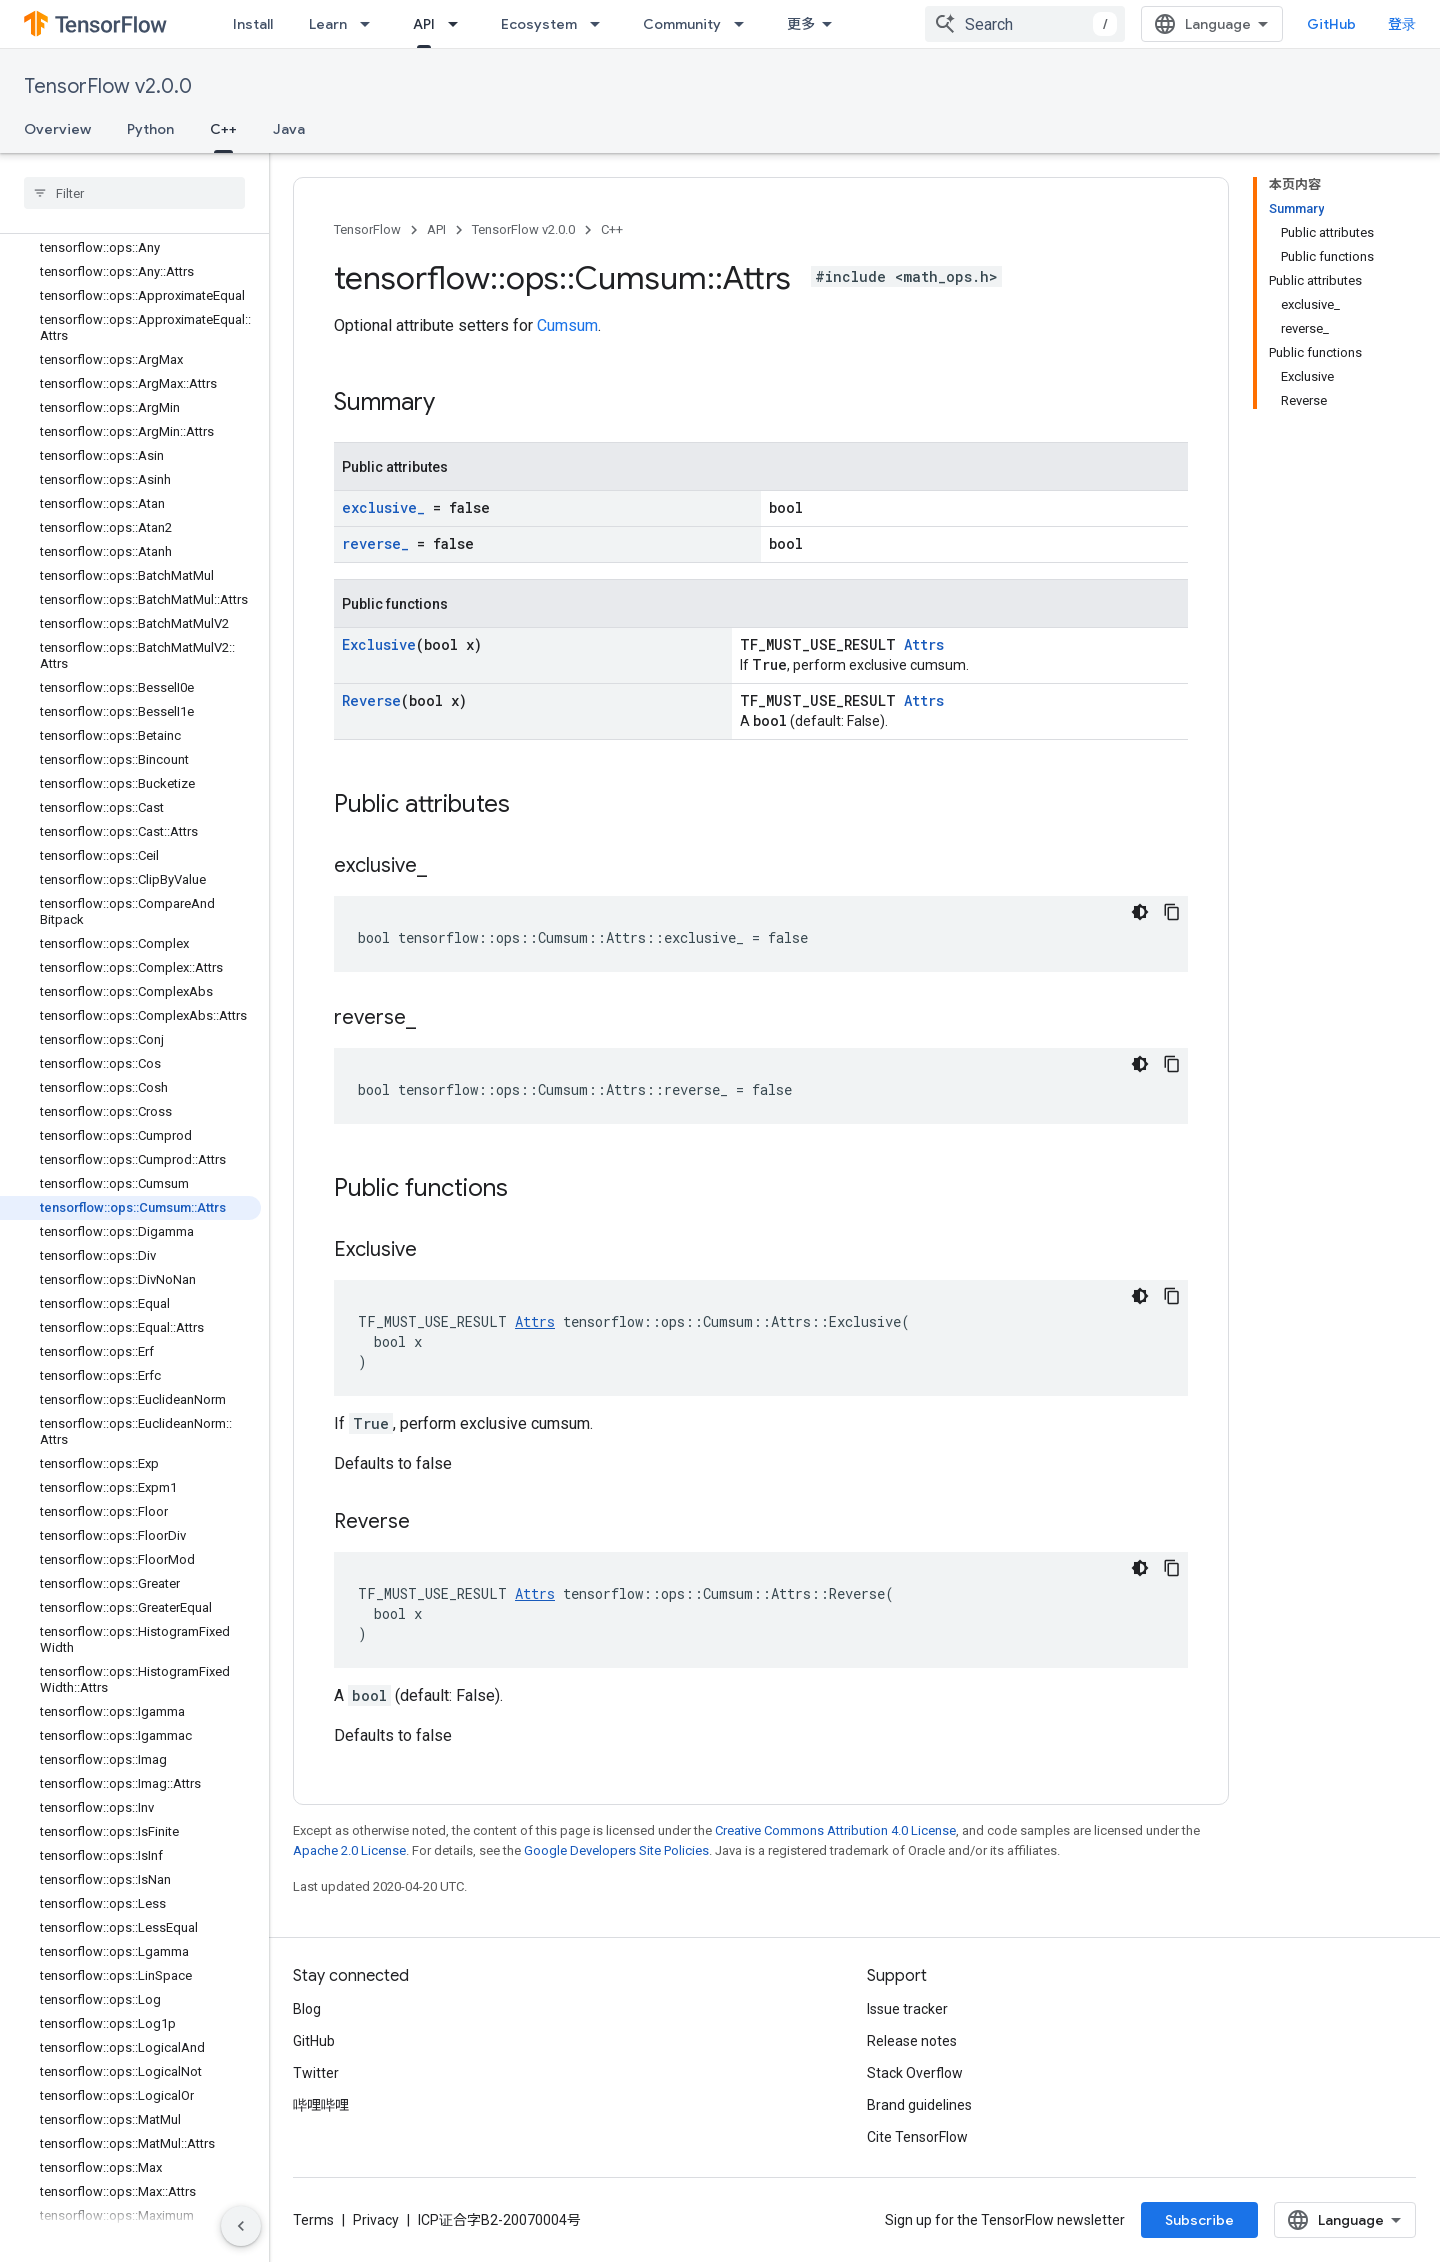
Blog (307, 2009)
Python (150, 129)
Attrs (924, 644)
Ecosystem (539, 24)
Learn (328, 24)
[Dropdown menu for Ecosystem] (601, 24)
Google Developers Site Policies (616, 1850)
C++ (612, 229)
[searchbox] (134, 193)
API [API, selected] (424, 24)
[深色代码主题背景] (1140, 912)
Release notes (912, 2041)
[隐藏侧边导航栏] (241, 2226)
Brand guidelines (919, 2105)
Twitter (316, 2073)
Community (682, 24)
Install (253, 24)
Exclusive (379, 644)
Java (289, 129)
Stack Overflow (915, 2073)
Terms (313, 2220)
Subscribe (1199, 2220)
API (436, 229)
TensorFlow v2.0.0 (108, 86)
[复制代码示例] (1172, 912)
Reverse (371, 700)
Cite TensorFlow (917, 2137)
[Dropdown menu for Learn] (371, 24)
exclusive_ (383, 507)
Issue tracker (907, 2009)
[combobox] (1025, 24)
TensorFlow (367, 229)
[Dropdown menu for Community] (745, 24)
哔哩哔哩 (321, 2105)
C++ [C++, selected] (223, 129)
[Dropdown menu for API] (459, 24)
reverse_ (375, 543)
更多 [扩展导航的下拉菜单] (801, 24)
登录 (1402, 24)
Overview (57, 129)
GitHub (1331, 24)
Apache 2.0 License (349, 1850)
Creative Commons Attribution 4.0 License (835, 1830)
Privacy (376, 2220)
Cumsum (567, 325)
